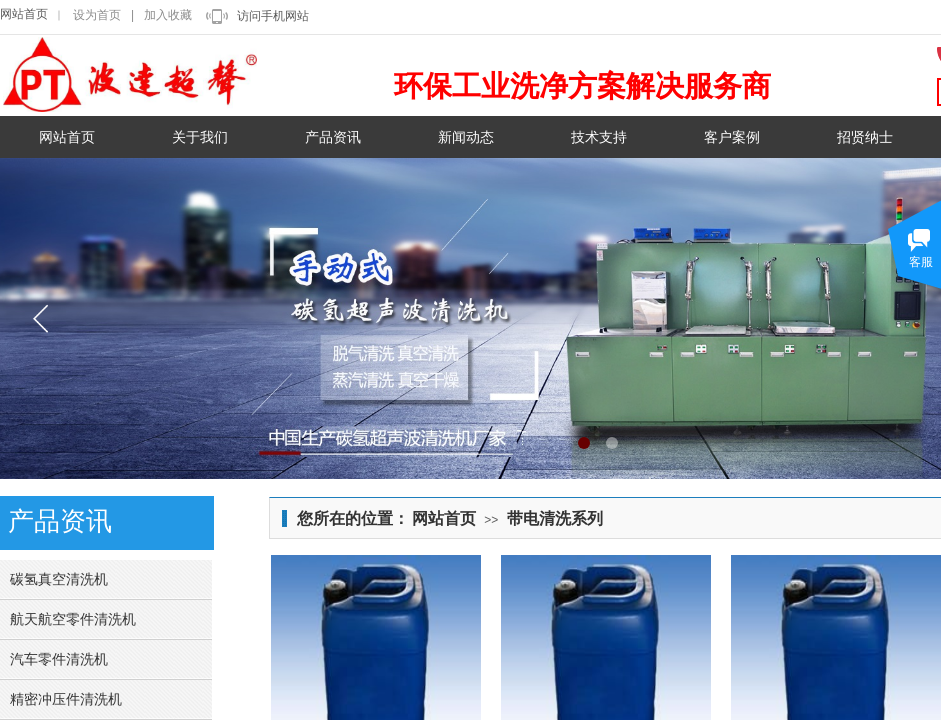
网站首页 (24, 14)
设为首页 (97, 15)
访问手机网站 (273, 16)
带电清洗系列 (555, 518)
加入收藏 (168, 15)
